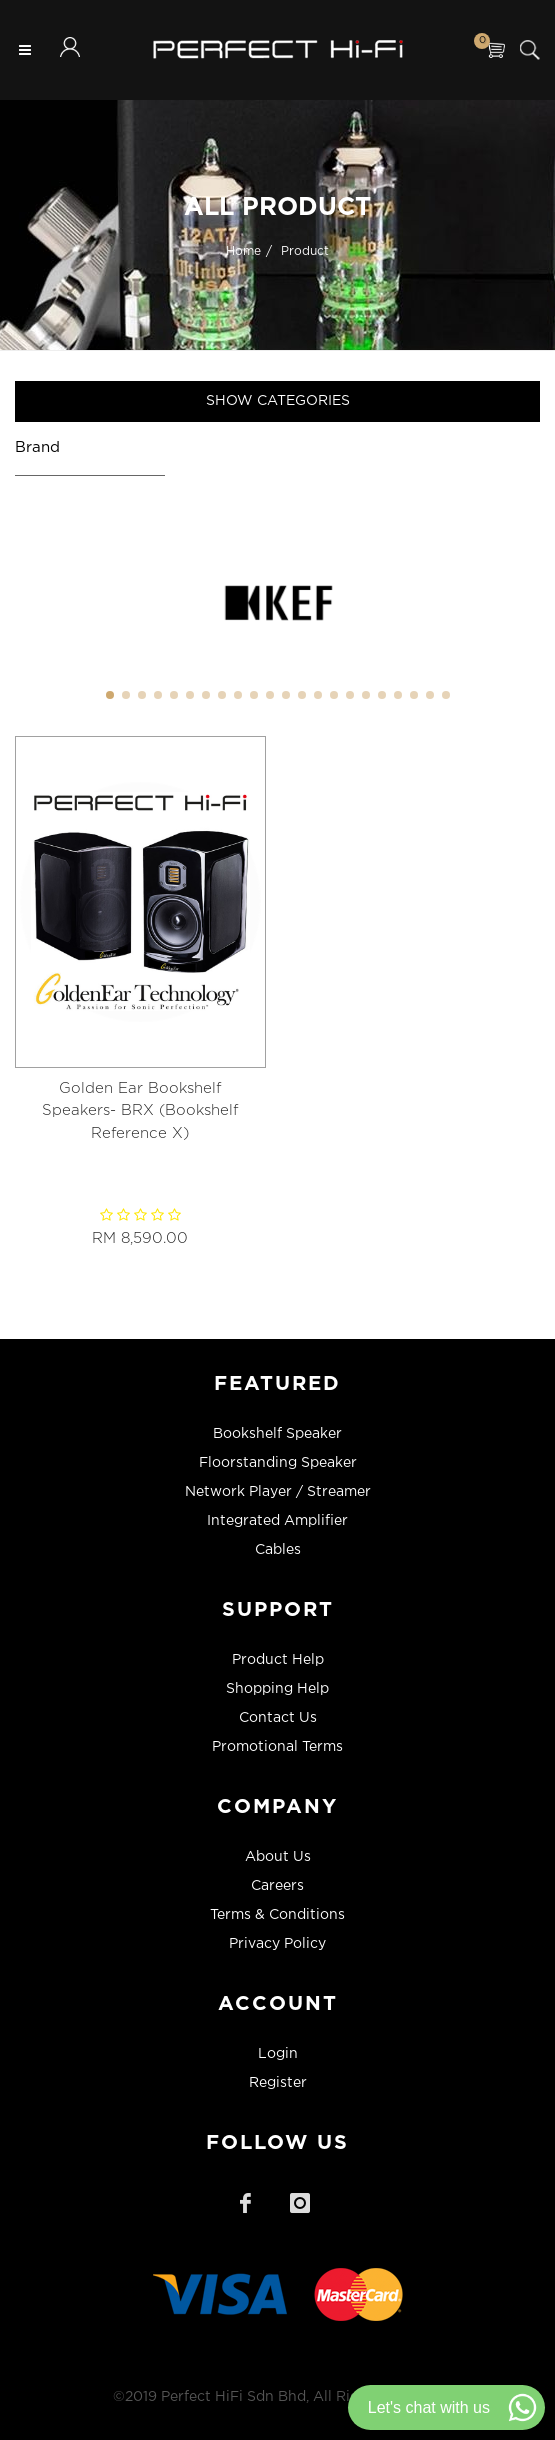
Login (278, 2054)
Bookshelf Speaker (277, 1434)
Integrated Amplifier (277, 1521)
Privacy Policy (277, 1944)
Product (305, 250)
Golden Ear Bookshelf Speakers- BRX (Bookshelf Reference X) (140, 1111)
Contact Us (278, 1718)
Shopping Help (277, 1689)
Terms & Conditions (277, 1915)
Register (278, 2083)
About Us (278, 1857)
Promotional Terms (277, 1747)
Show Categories (278, 401)
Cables (278, 1550)
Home (243, 250)
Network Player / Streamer (278, 1492)
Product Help (278, 1660)
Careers (277, 1886)
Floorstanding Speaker (278, 1463)
